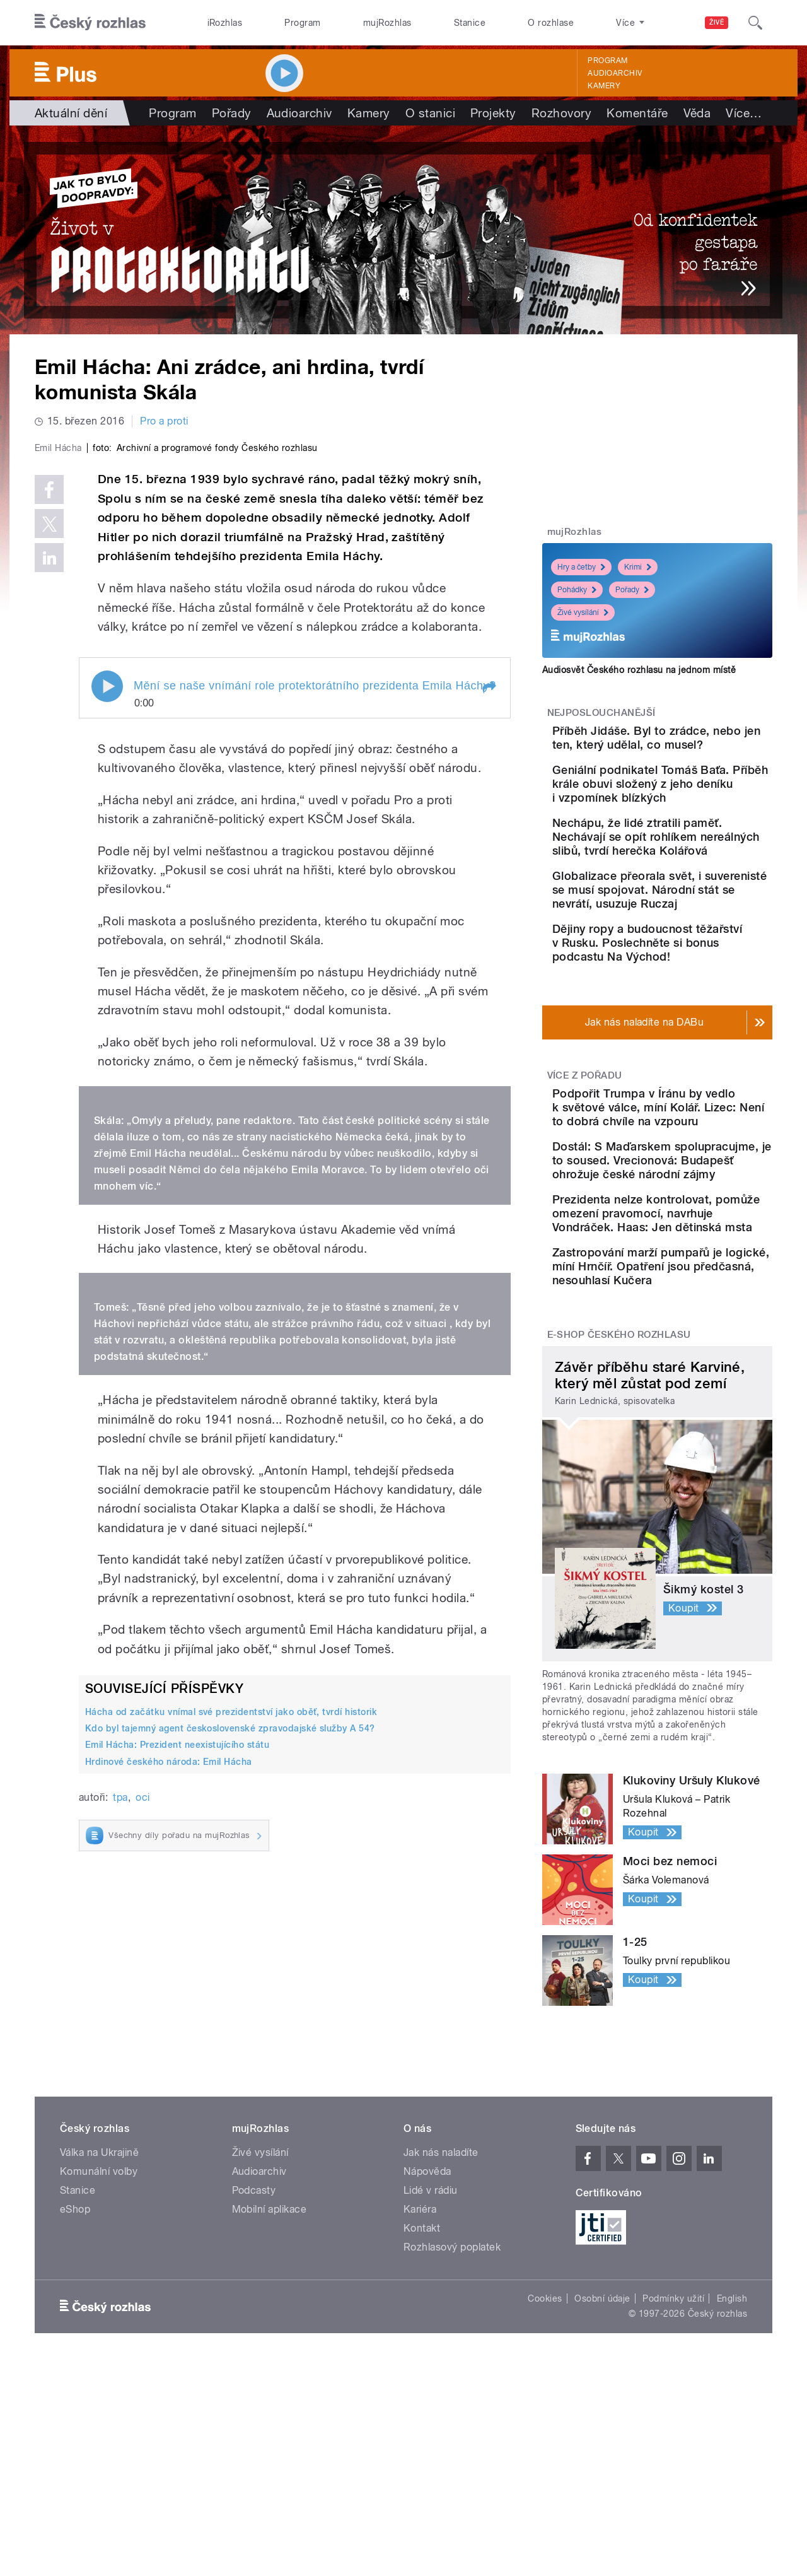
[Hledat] (755, 22)
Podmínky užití (673, 2469)
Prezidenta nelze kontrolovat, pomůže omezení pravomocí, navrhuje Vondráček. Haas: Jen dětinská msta (696, 1342)
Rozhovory (561, 113)
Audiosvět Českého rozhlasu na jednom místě (639, 670)
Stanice (469, 23)
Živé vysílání (582, 612)
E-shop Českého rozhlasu (619, 1505)
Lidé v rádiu (431, 2361)
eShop (75, 2380)
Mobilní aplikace (269, 2380)
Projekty (493, 113)
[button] (489, 956)
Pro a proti (164, 421)
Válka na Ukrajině (99, 2323)
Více (744, 113)
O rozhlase (551, 23)
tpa (120, 2065)
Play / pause (107, 954)
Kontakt (422, 2399)
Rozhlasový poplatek (452, 2418)
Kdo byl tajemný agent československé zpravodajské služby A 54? (230, 1996)
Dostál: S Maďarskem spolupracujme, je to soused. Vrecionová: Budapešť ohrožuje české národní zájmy (692, 1261)
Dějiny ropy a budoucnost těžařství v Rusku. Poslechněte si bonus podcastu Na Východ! (693, 1009)
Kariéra (420, 2380)
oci (142, 2065)
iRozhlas (225, 23)
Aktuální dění (71, 113)
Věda (697, 113)
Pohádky (576, 589)
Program (302, 23)
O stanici (430, 113)
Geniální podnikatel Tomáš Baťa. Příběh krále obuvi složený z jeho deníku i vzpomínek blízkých (695, 809)
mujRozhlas (387, 23)
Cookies (545, 2469)
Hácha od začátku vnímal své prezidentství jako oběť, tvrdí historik (231, 1980)
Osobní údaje (602, 2469)
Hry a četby (581, 567)
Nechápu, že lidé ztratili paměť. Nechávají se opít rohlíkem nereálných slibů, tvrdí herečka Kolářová (694, 875)
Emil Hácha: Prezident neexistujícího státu (177, 2013)
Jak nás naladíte (441, 2323)
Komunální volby (98, 2342)
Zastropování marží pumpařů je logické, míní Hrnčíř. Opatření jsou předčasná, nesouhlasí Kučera (690, 1422)
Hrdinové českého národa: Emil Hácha (168, 2029)
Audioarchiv (615, 73)
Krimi (637, 567)
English (732, 2469)
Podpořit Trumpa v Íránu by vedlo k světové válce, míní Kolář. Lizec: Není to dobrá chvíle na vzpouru (692, 1187)
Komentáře (637, 113)
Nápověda (427, 2342)
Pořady (232, 113)
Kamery (604, 85)
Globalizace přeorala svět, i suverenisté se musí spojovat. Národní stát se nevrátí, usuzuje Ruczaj (694, 942)
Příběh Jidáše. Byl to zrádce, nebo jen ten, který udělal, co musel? (696, 744)
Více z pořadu (584, 1148)
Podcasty (254, 2361)
